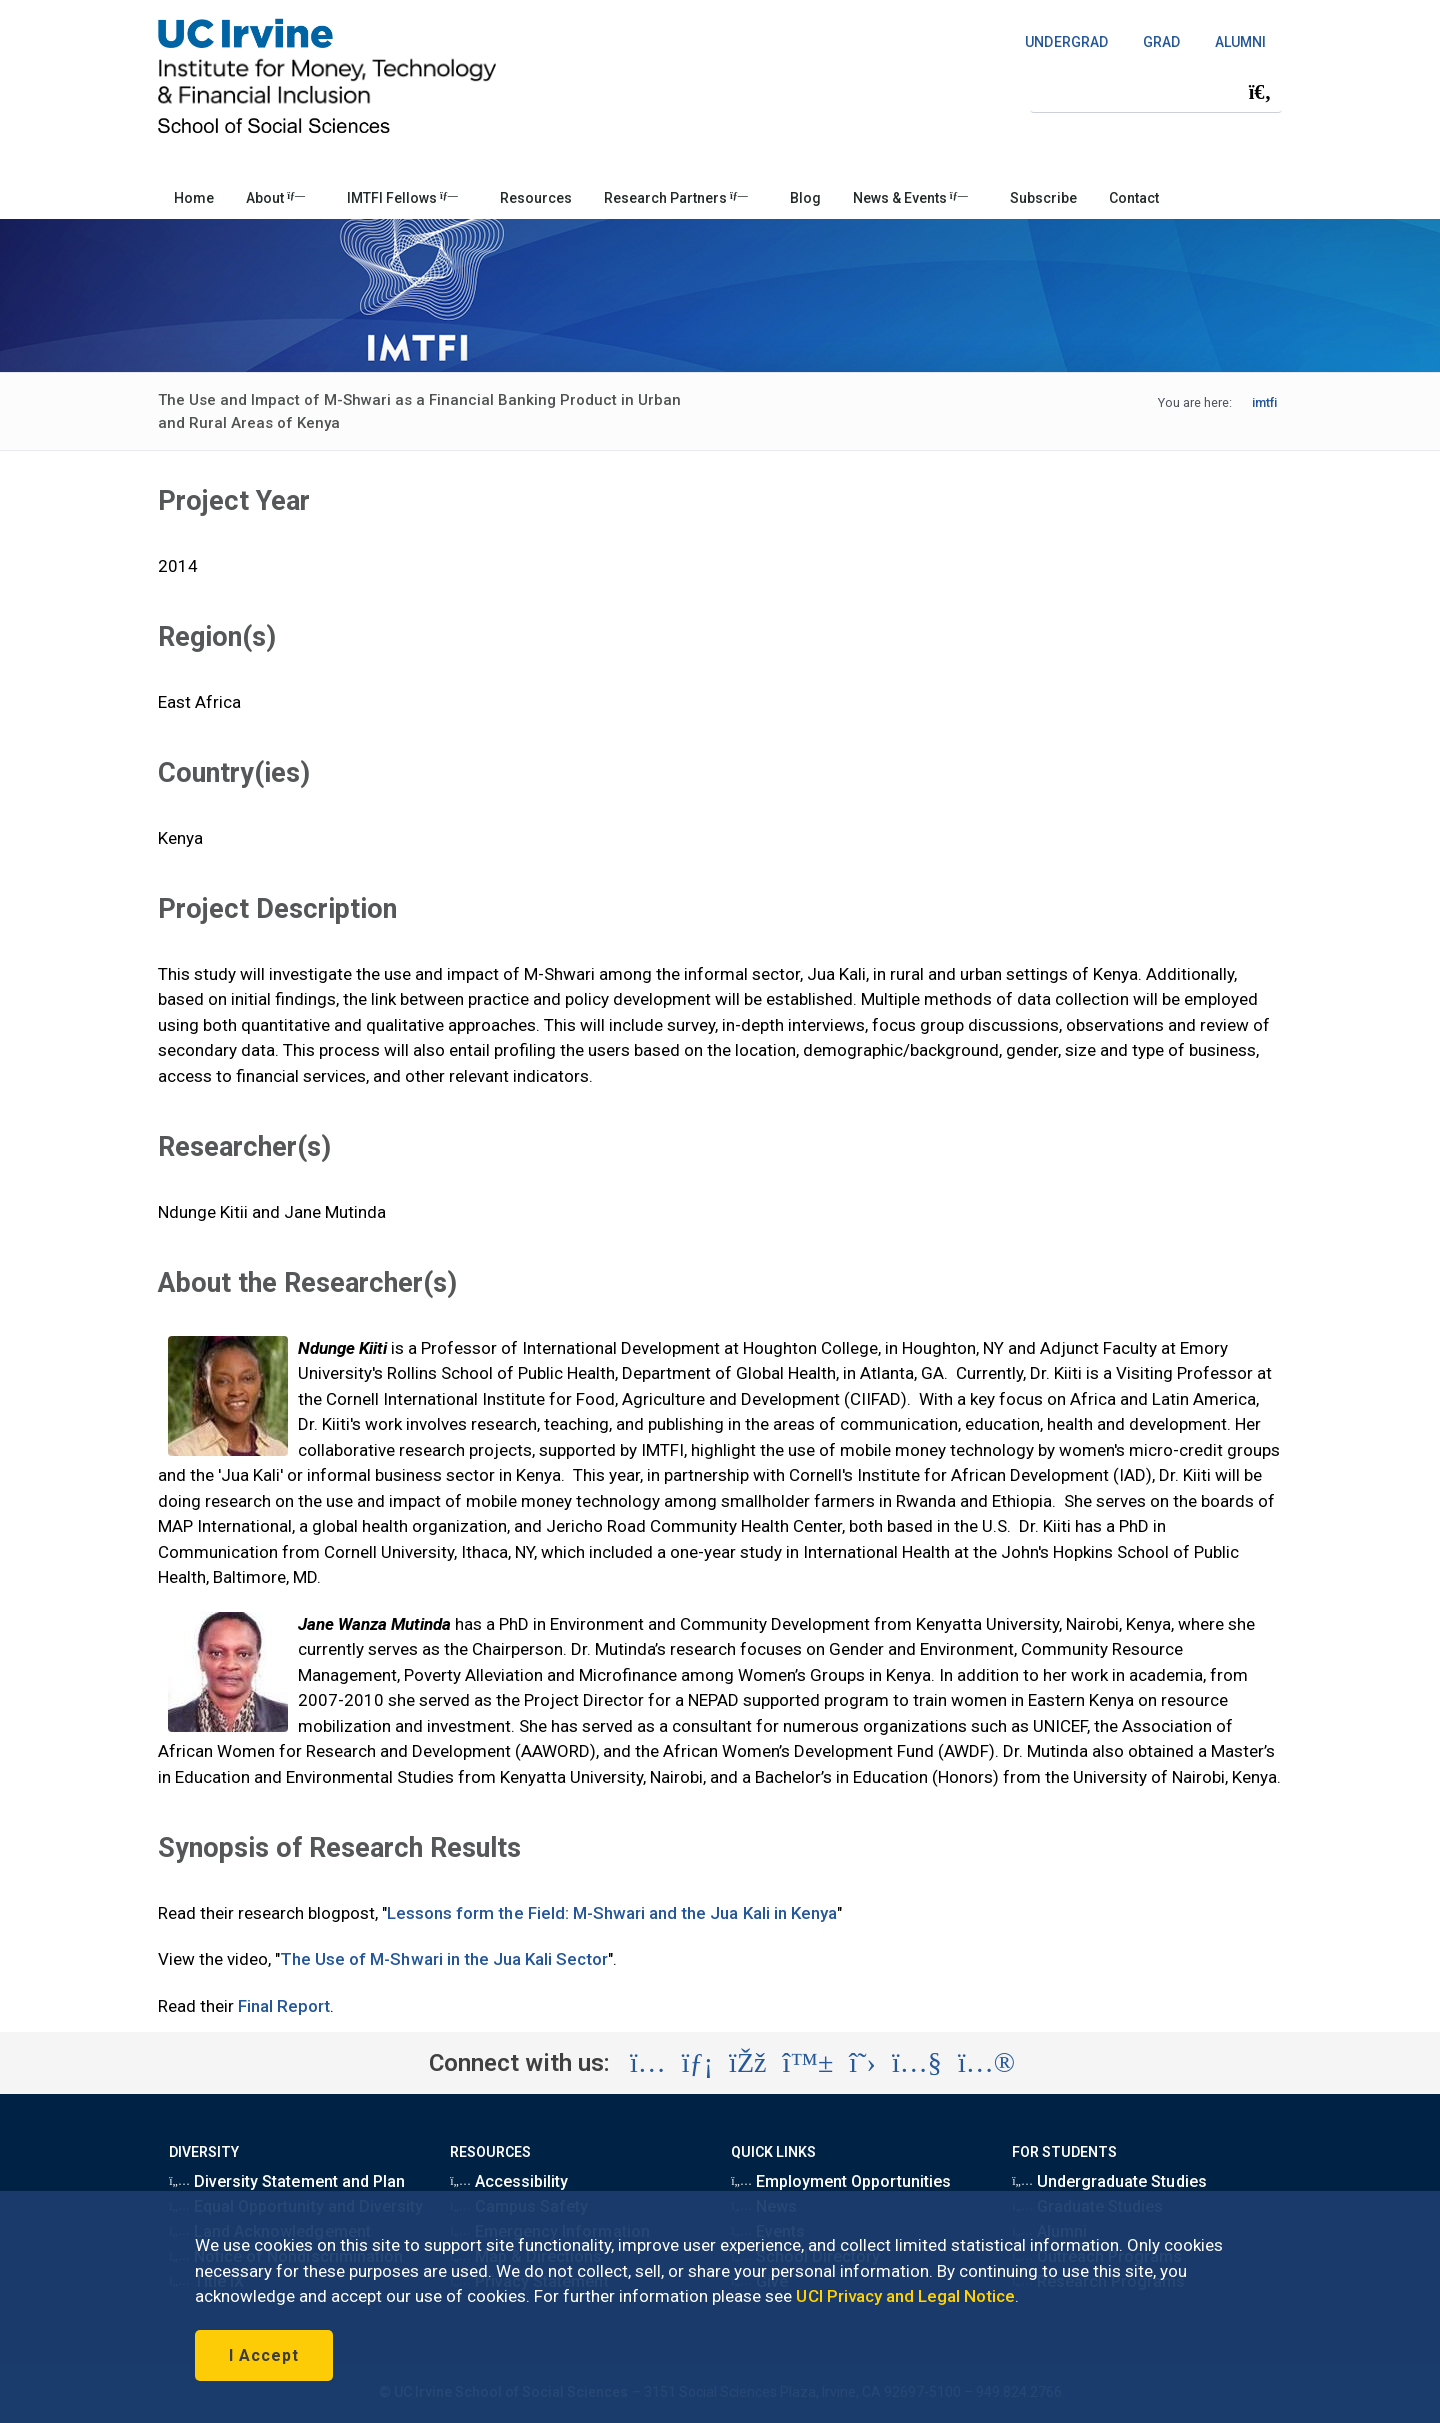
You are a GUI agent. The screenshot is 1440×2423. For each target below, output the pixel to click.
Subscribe (1043, 198)
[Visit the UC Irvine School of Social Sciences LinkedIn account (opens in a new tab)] (697, 2063)
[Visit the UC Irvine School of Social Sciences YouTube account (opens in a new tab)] (917, 2063)
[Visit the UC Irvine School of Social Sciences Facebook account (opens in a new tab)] (747, 2063)
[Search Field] (1156, 91)
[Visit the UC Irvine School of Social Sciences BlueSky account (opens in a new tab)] (808, 2063)
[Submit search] (1260, 92)
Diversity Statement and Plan (287, 2181)
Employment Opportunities (841, 2181)
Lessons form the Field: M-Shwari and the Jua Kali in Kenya (612, 1913)
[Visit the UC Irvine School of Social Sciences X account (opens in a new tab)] (862, 2063)
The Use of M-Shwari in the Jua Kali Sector (444, 1959)
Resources (536, 198)
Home (194, 198)
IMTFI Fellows (402, 198)
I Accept (264, 2355)
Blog (805, 198)
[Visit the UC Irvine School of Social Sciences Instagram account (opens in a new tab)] (648, 2063)
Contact (1134, 198)
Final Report (284, 2006)
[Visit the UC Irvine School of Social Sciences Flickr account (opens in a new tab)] (986, 2063)
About (275, 198)
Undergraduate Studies (1109, 2181)
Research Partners (676, 198)
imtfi (1264, 402)
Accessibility (509, 2181)
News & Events (910, 198)
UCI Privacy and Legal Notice (905, 2296)
